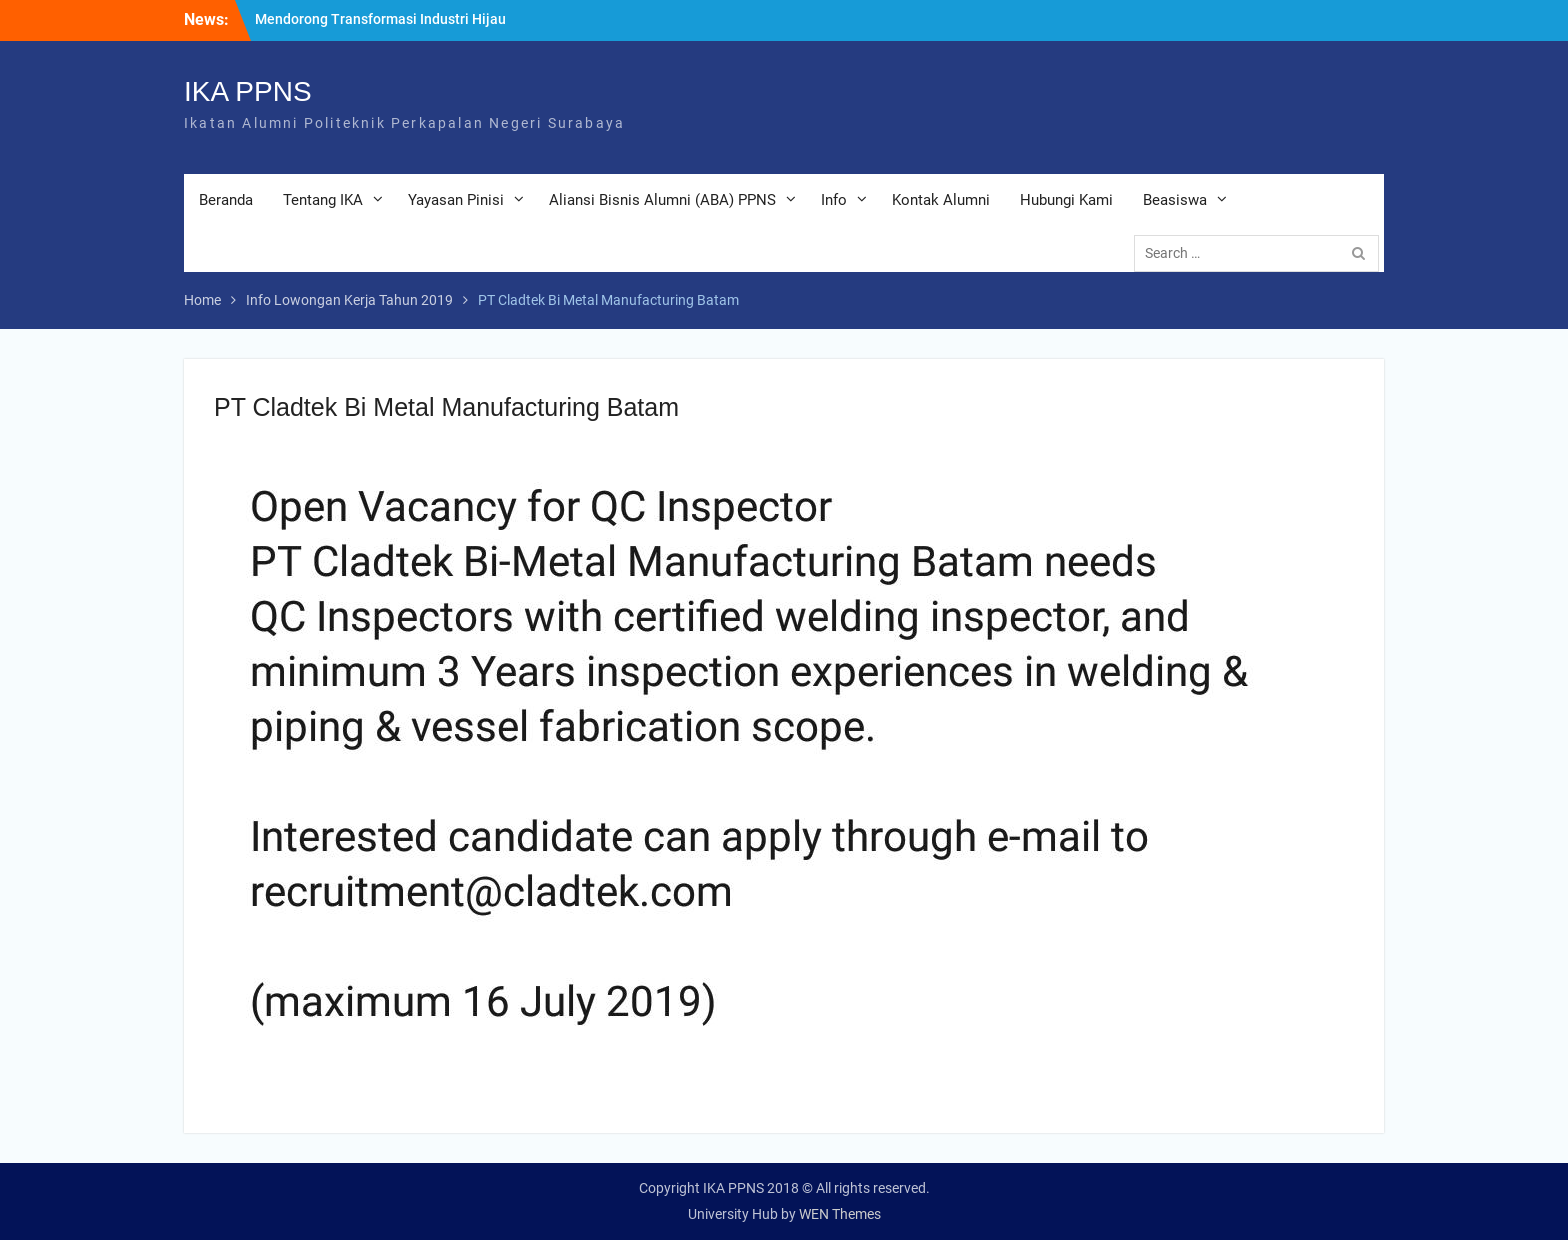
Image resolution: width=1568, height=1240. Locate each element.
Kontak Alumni (941, 200)
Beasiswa (1175, 200)
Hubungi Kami (1066, 200)
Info (834, 200)
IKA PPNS (248, 91)
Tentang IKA (323, 200)
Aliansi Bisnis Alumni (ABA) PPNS (662, 200)
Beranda (226, 200)
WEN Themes (840, 1214)
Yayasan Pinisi (456, 200)
